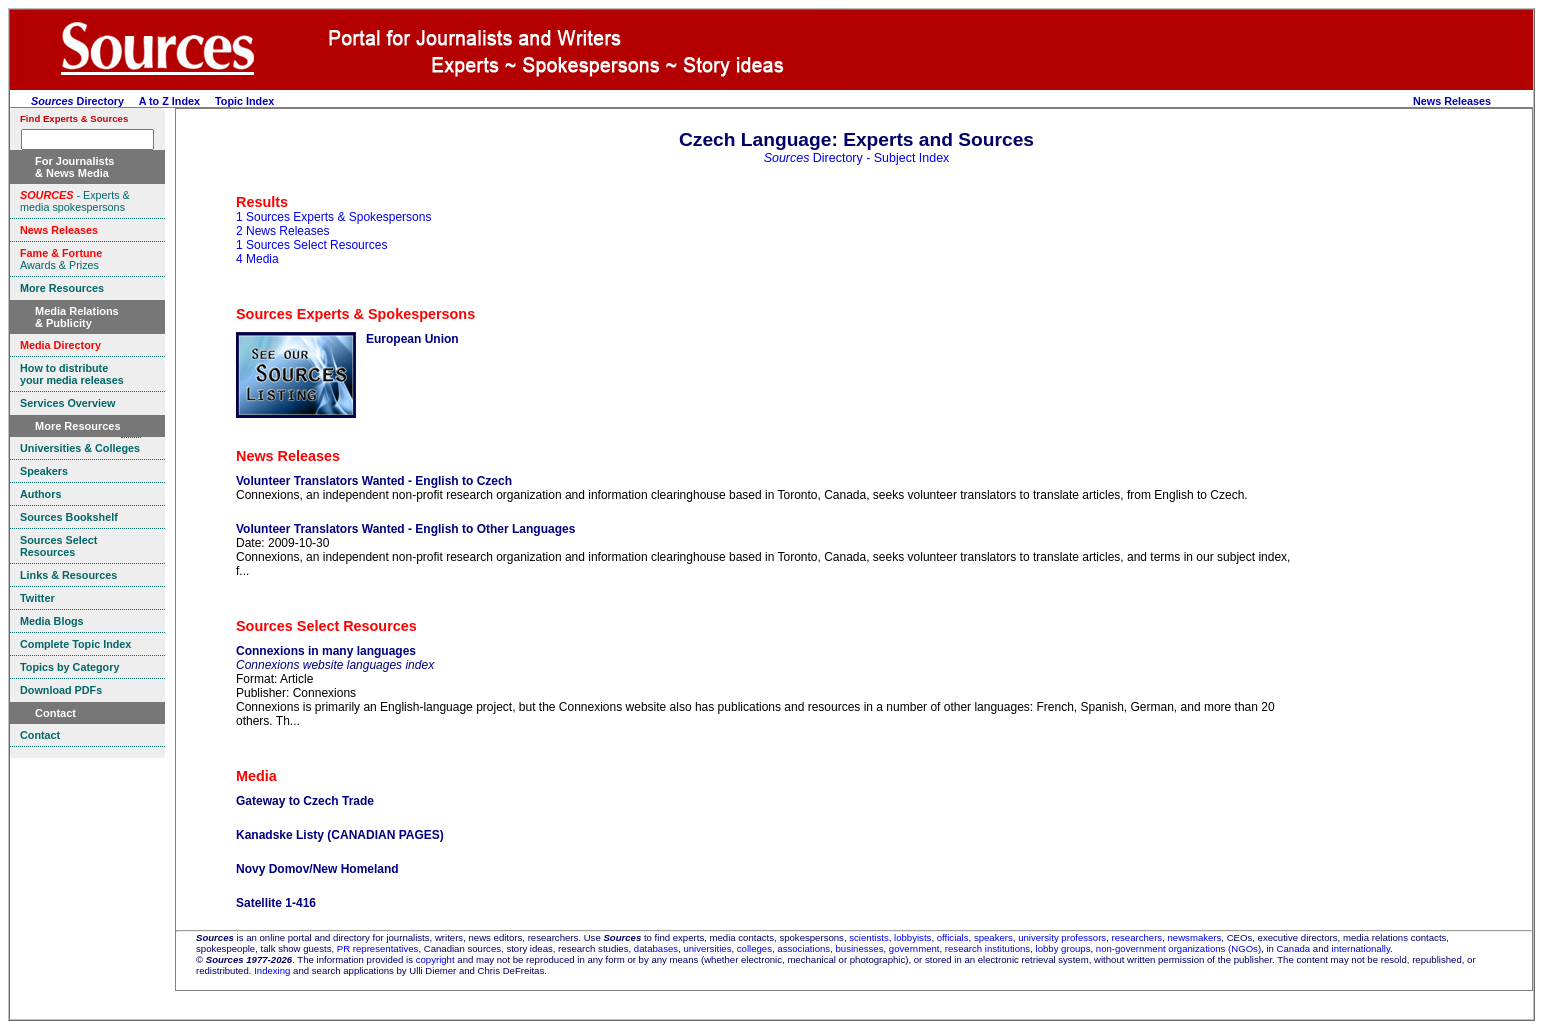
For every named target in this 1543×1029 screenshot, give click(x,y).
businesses (859, 948)
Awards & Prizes (61, 259)
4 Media (257, 259)
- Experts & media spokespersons (75, 201)
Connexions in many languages (326, 651)
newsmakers (1195, 937)
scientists (868, 937)
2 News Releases (282, 231)
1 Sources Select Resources (311, 245)
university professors (1062, 937)
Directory (77, 101)
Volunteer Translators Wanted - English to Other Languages (405, 529)
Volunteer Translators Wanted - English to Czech (374, 481)
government (914, 948)
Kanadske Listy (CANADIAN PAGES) (340, 835)
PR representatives (378, 948)
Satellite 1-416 (276, 903)
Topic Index (244, 101)
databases (656, 948)
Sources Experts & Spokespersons (355, 314)
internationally (1361, 948)
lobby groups (1063, 948)
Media (256, 776)
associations (803, 948)
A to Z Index (169, 101)
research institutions (987, 948)
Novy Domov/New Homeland (317, 869)
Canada (1294, 948)
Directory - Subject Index (857, 158)
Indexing (272, 970)
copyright (435, 959)
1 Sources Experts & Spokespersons (333, 217)
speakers (993, 937)
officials (953, 937)
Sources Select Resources (326, 626)
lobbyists (912, 937)
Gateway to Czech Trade (305, 801)
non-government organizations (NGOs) (1178, 948)
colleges (754, 948)
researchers (1137, 937)
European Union (412, 339)
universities (707, 948)
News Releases (1452, 101)
